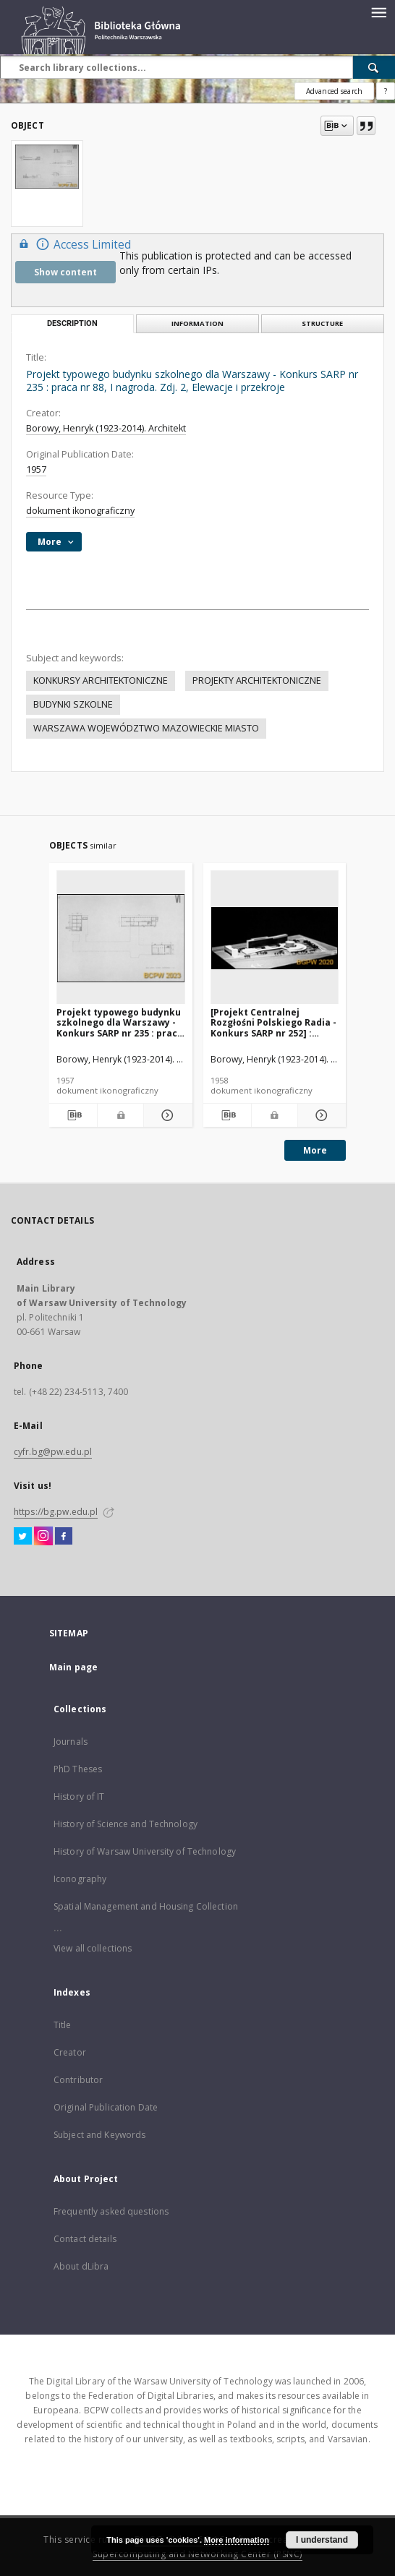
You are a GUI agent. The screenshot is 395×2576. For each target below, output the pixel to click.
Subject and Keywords (99, 2135)
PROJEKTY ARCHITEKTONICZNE (256, 680)
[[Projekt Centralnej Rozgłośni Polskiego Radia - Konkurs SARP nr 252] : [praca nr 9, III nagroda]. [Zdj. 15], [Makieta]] (275, 938)
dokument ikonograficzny (80, 511)
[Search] (374, 67)
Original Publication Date (106, 2107)
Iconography (80, 1879)
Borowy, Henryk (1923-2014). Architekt (106, 428)
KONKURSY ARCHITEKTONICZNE (100, 680)
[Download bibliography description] (73, 1115)
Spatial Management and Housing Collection (146, 1906)
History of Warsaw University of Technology (145, 1851)
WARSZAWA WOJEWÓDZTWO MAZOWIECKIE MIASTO (146, 728)
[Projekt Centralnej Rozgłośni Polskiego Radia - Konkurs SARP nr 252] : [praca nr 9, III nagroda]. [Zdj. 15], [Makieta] (273, 1022)
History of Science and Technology (126, 1824)
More (315, 1150)
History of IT (79, 1796)
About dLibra (81, 2266)
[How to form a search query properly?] (385, 91)
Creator (70, 2052)
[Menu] (378, 11)
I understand (322, 2540)
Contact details (85, 2239)
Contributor (78, 2080)
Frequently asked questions (111, 2211)
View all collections (93, 1948)
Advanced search (334, 91)
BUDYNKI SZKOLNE (73, 704)
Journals (71, 1741)
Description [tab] (72, 323)
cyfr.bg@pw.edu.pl (53, 1452)
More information (236, 2540)
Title (63, 2025)
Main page (73, 1667)
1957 (36, 469)
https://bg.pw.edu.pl (56, 1512)
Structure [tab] (322, 323)
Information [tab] (197, 323)
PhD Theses (78, 1769)
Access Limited (73, 244)
